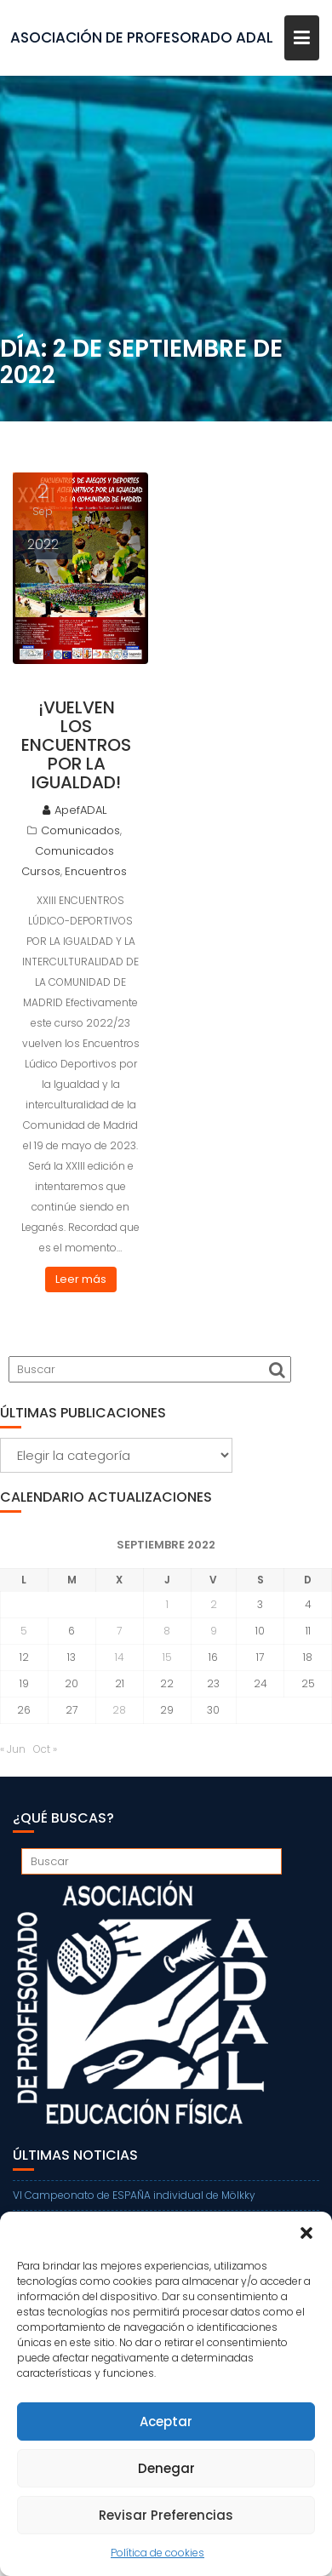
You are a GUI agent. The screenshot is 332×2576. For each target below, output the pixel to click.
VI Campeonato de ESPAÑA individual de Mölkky (134, 2195)
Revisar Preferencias (166, 2515)
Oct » (45, 1749)
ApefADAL (74, 810)
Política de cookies (157, 2552)
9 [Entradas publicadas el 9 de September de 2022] (213, 1630)
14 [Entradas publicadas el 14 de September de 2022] (119, 1657)
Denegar (166, 2468)
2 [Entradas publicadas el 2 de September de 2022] (213, 1604)
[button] (306, 2232)
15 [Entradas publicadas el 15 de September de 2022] (167, 1657)
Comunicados (80, 830)
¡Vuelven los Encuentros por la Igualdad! (76, 745)
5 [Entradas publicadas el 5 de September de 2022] (23, 1630)
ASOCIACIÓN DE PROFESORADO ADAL (141, 36)
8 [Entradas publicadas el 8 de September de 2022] (166, 1630)
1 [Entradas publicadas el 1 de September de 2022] (167, 1604)
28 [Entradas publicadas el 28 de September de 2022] (119, 1710)
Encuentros (96, 871)
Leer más (80, 1279)
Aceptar (166, 2421)
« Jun (13, 1749)
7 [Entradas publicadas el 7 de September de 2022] (119, 1630)
